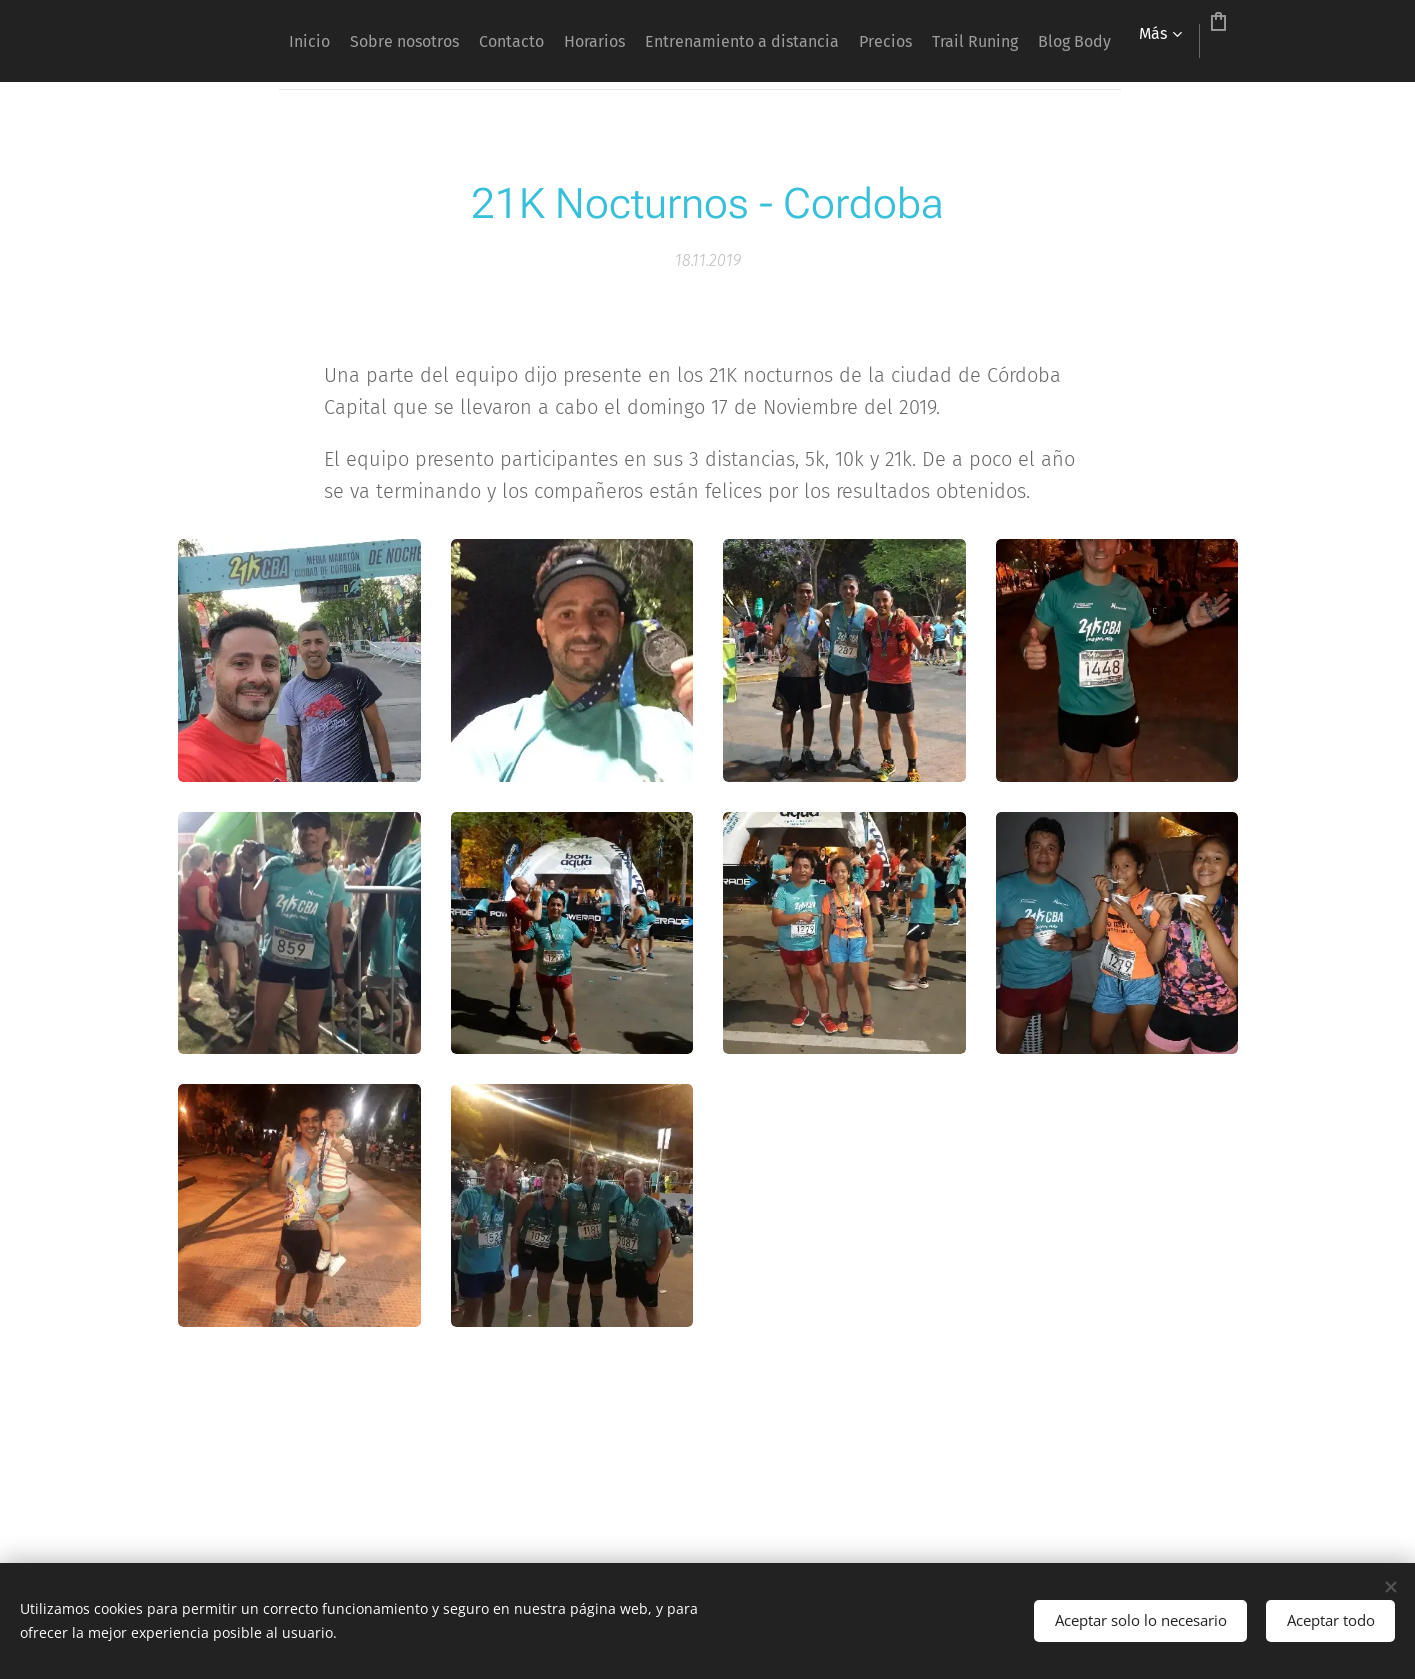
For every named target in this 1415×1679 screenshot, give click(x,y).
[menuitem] (362, 41)
